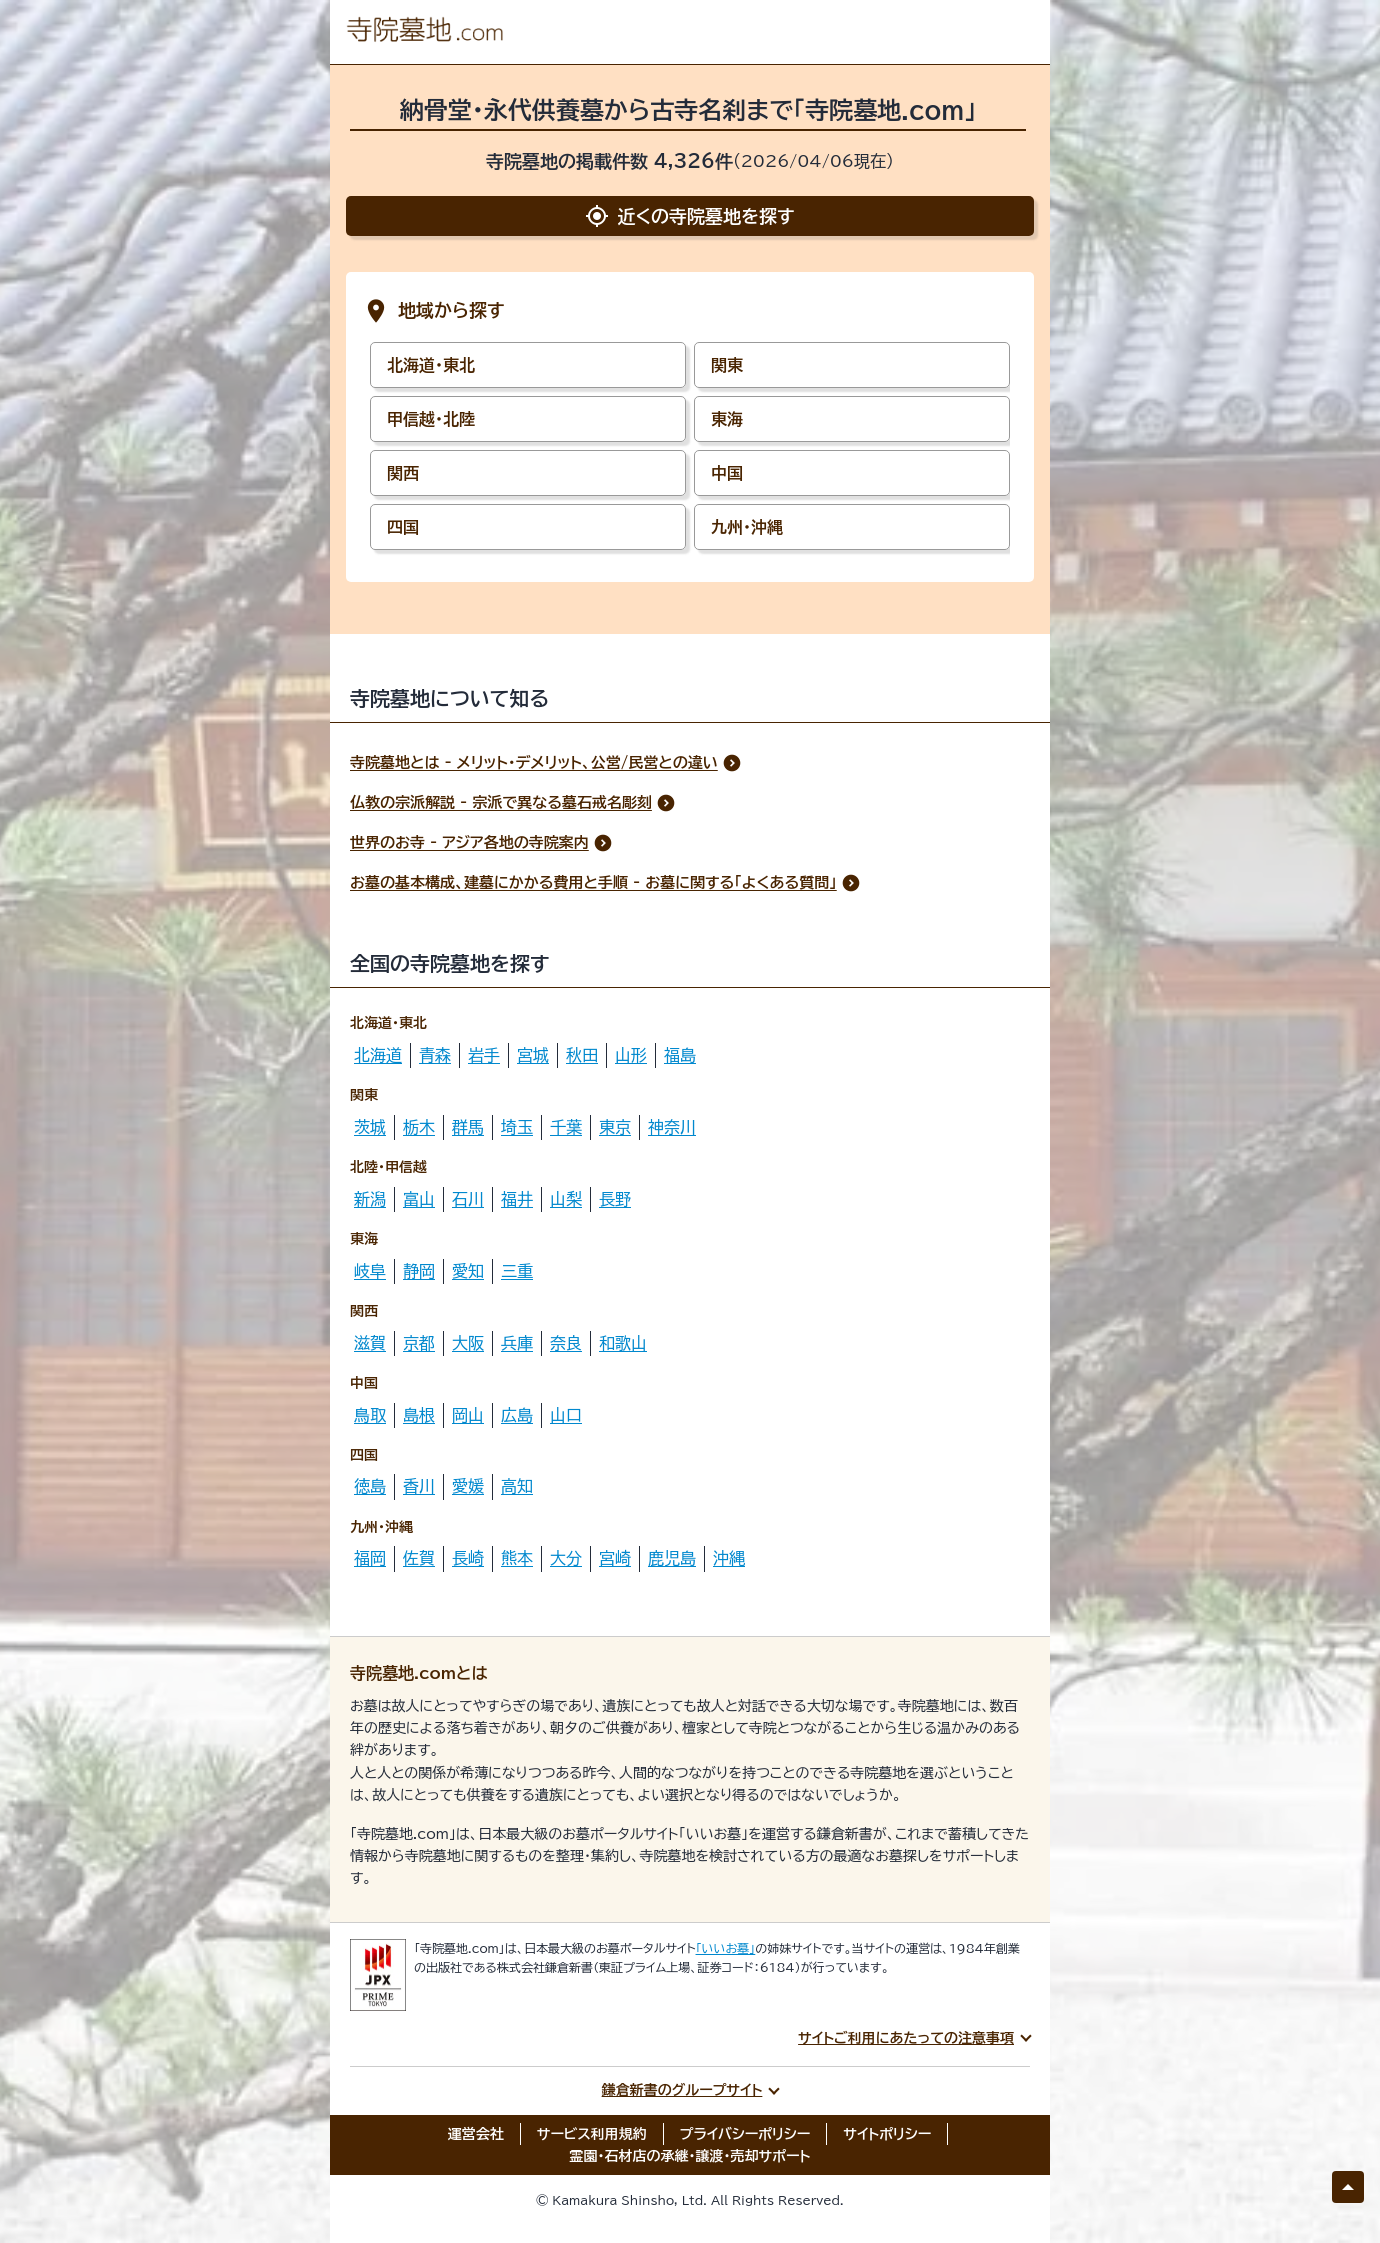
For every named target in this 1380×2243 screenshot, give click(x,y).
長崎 (468, 1558)
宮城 (533, 1055)
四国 (403, 527)
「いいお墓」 (726, 1948)
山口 (566, 1415)
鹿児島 (672, 1558)
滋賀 (370, 1343)
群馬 (468, 1127)
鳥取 (370, 1415)
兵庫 (517, 1343)
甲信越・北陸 (431, 419)
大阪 (468, 1343)
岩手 (484, 1055)
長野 (615, 1199)
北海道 (378, 1055)
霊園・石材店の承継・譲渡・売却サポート (690, 2156)
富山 (419, 1199)
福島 (680, 1055)
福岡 (370, 1558)
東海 (727, 419)
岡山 (468, 1415)
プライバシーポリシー (745, 2134)
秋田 (582, 1055)
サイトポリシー (887, 2134)
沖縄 (729, 1558)
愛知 (468, 1271)
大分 (566, 1558)
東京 (615, 1127)
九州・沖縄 (747, 527)
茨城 (370, 1127)
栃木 (419, 1127)
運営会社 (476, 2134)
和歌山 (623, 1343)
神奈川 (672, 1127)
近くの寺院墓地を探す (689, 216)
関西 (403, 473)
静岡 (419, 1271)
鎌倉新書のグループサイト (682, 2090)
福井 (517, 1199)
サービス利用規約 (592, 2134)
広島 (517, 1415)
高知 (517, 1486)
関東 (727, 365)
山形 (631, 1055)
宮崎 (615, 1558)
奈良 (566, 1343)
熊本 (517, 1558)
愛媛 (468, 1486)
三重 (517, 1271)
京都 (419, 1343)
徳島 (370, 1486)
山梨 (566, 1199)
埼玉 (517, 1127)
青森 (435, 1055)
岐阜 (370, 1271)
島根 (419, 1415)
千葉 (566, 1127)
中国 (727, 473)
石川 (468, 1199)
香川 (419, 1486)
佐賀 (419, 1558)
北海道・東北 (431, 365)
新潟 (370, 1199)
